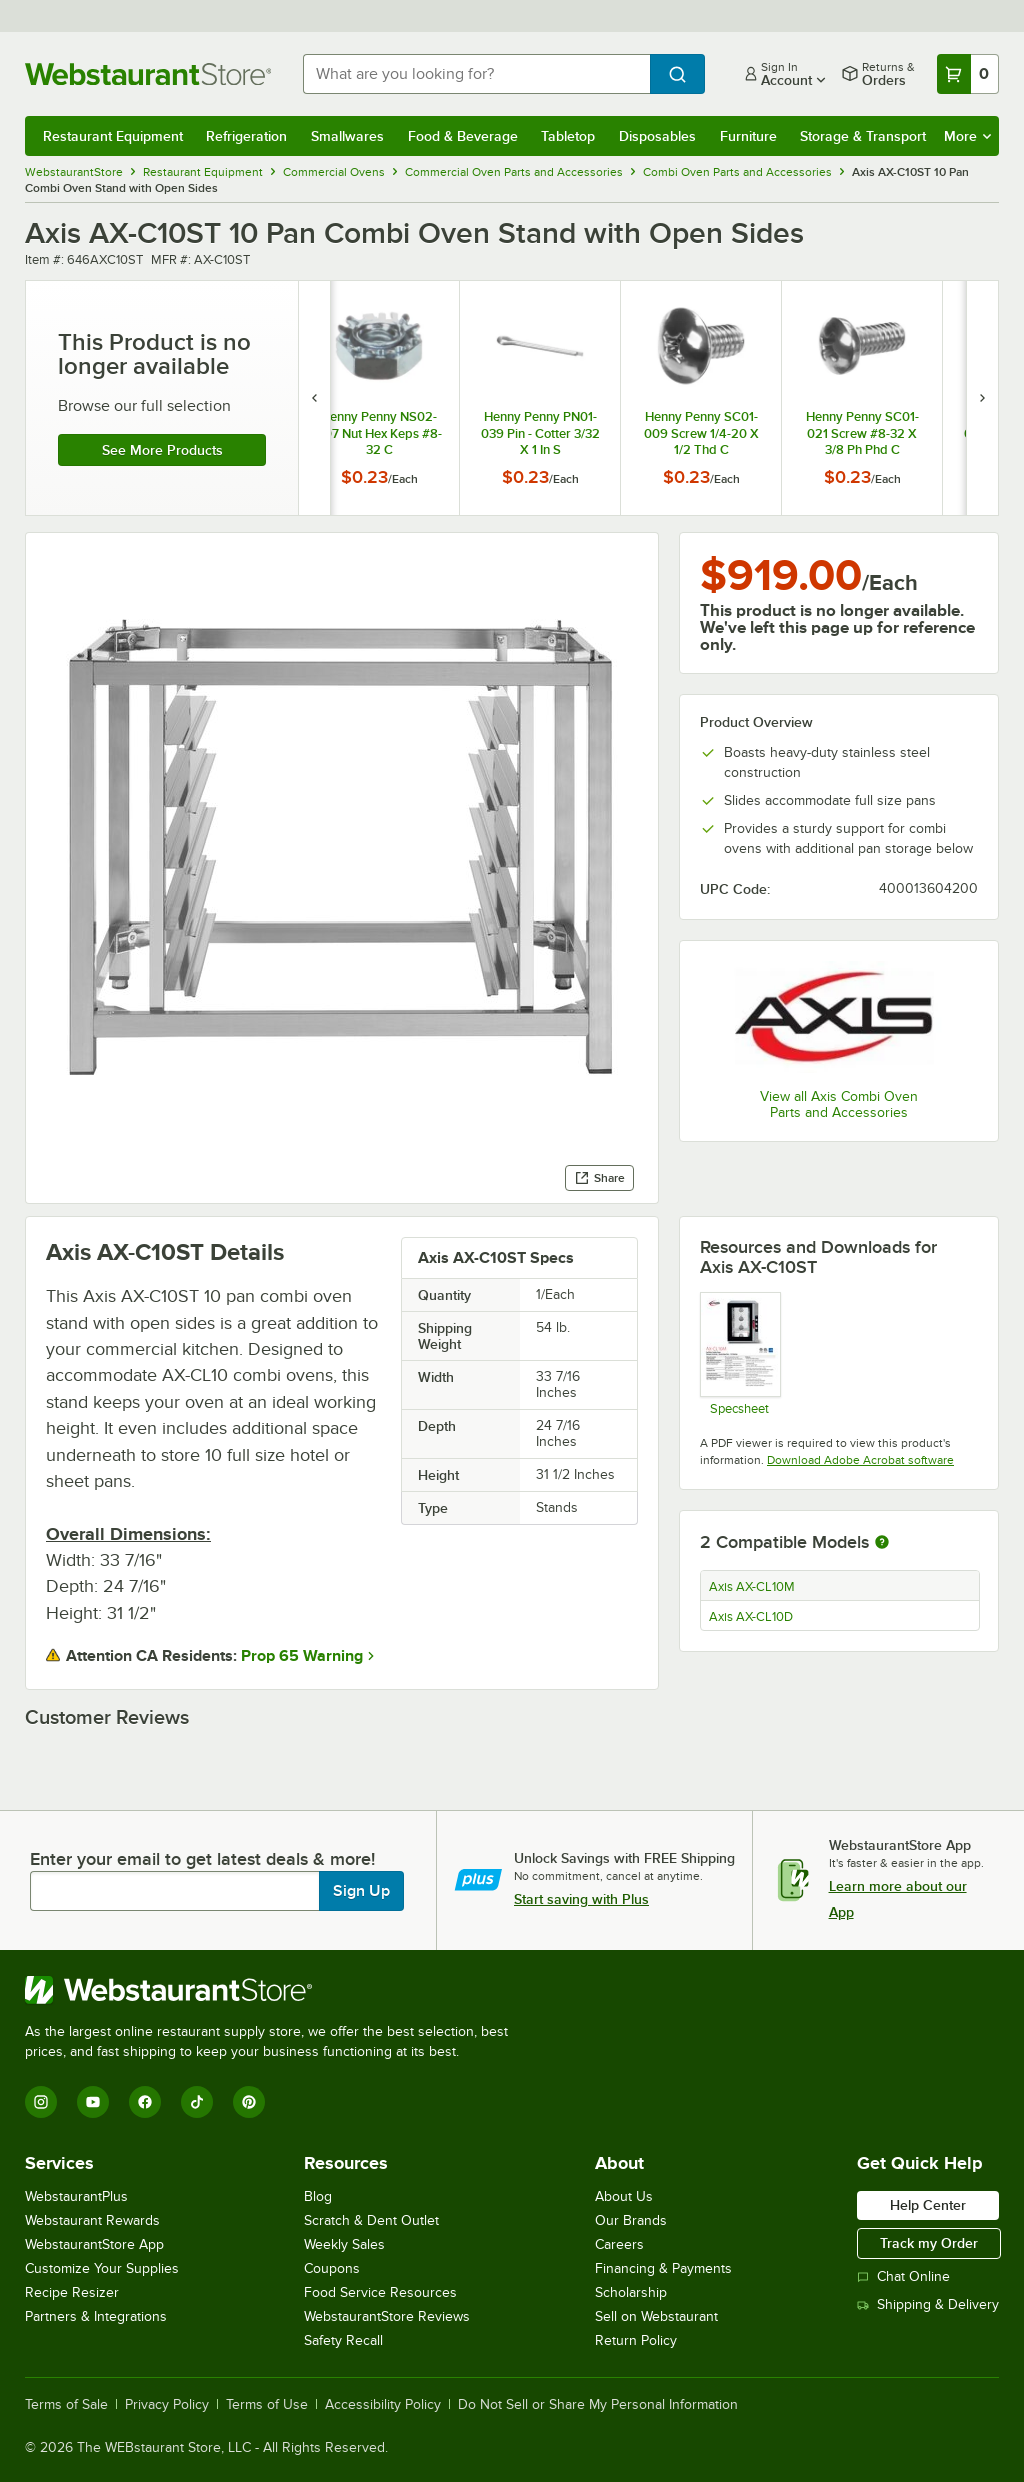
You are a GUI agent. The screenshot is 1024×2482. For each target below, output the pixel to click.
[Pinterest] (249, 2102)
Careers (619, 2244)
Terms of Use (267, 2405)
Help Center (928, 2205)
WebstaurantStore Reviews (387, 2316)
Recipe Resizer (72, 2292)
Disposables (657, 136)
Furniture (748, 136)
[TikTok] (197, 2102)
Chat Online (903, 2276)
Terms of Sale (66, 2405)
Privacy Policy (167, 2405)
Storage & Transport (863, 136)
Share (599, 1178)
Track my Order (929, 2243)
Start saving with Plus (581, 1899)
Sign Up (361, 1891)
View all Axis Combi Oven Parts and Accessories (839, 1104)
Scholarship (631, 2292)
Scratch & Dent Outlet (371, 2220)
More (967, 136)
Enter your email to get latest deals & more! (202, 1859)
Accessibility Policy (383, 2405)
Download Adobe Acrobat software (860, 1460)
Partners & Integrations (96, 2316)
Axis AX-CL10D (751, 1617)
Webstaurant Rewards (92, 2220)
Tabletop (568, 136)
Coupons (332, 2268)
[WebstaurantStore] (275, 1990)
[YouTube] (93, 2102)
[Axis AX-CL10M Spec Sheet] (739, 1353)
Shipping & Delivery (928, 2304)
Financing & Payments (663, 2268)
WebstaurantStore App (94, 2244)
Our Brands (631, 2220)
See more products (162, 450)
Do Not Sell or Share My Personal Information (598, 2405)
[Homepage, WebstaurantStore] (148, 74)
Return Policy (636, 2340)
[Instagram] (41, 2102)
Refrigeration (246, 136)
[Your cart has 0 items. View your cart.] (968, 74)
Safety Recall (343, 2340)
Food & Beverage (463, 136)
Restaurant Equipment (113, 136)
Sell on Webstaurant (656, 2316)
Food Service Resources (380, 2292)
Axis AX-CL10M (752, 1587)
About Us (624, 2196)
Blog (318, 2196)
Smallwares (347, 136)
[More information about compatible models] (882, 1543)
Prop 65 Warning (302, 1656)
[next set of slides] (982, 398)
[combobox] (476, 74)
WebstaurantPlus (76, 2196)
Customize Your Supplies (102, 2268)
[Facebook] (145, 2102)
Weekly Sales (344, 2244)
